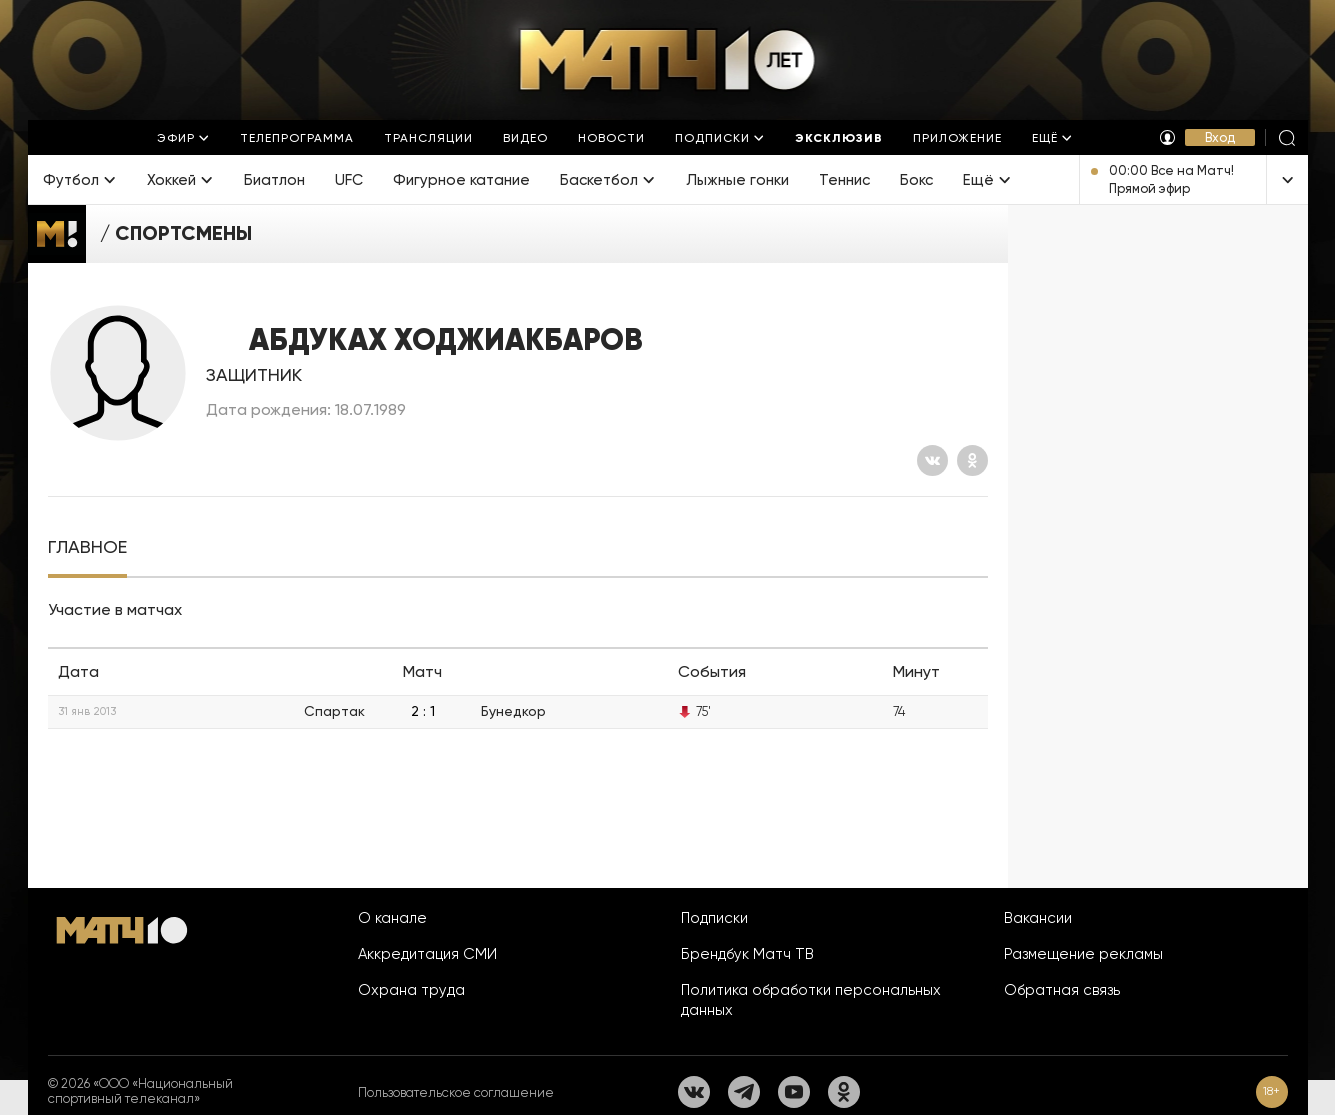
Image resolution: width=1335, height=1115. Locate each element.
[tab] (87, 547)
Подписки (714, 918)
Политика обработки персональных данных (811, 1000)
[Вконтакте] (932, 460)
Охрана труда (411, 990)
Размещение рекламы (1083, 954)
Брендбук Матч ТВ (747, 954)
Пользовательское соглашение (456, 1092)
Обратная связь (1062, 990)
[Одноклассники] (972, 460)
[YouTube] (794, 1092)
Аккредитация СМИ (427, 954)
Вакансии (1038, 918)
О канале (392, 918)
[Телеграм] (744, 1092)
